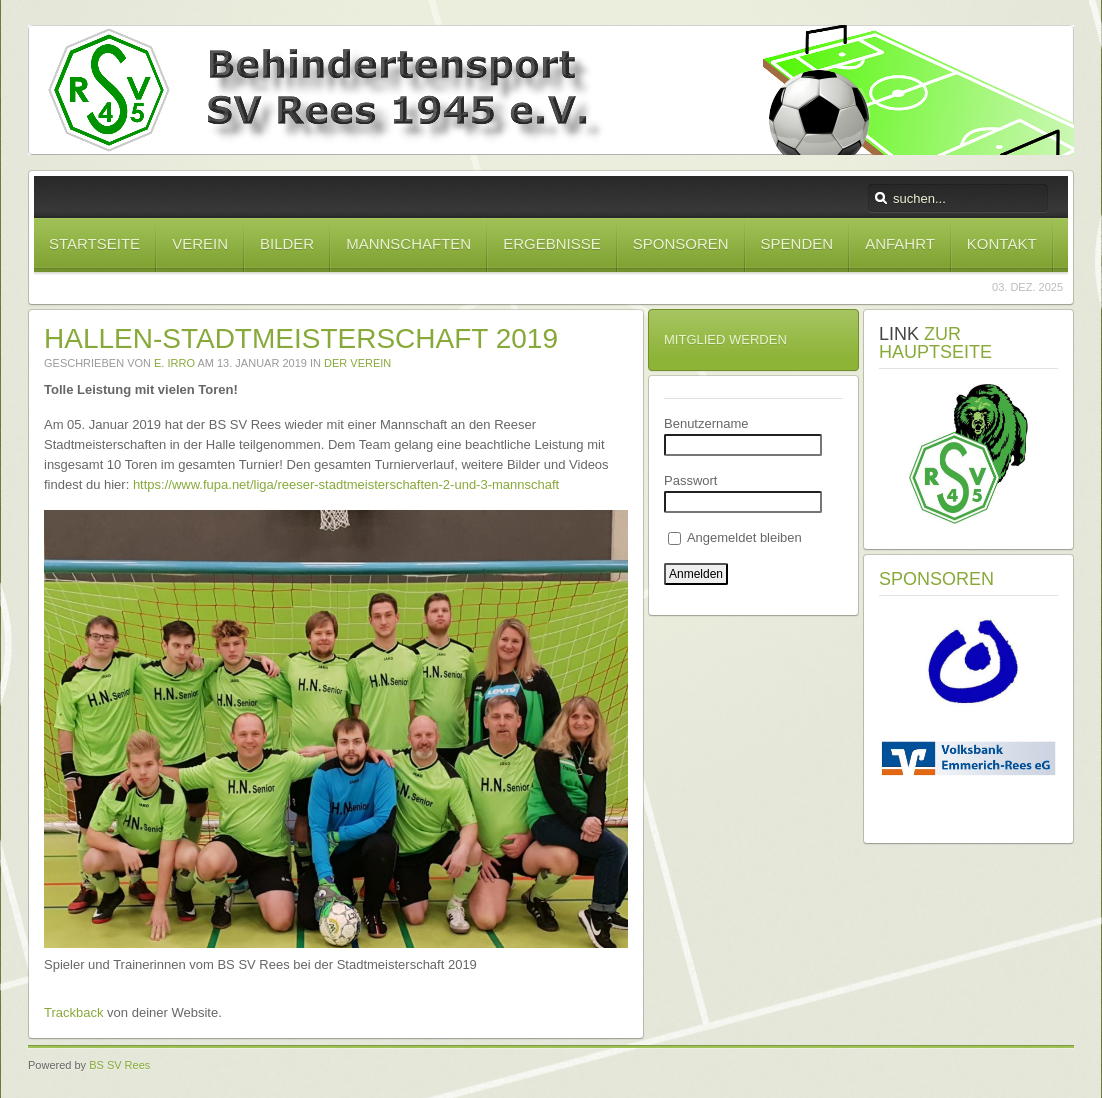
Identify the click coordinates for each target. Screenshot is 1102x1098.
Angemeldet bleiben (735, 537)
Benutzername (706, 423)
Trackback (73, 1012)
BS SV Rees (119, 1065)
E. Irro (174, 363)
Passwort (690, 480)
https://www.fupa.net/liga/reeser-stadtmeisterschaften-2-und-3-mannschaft (346, 484)
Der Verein (357, 363)
